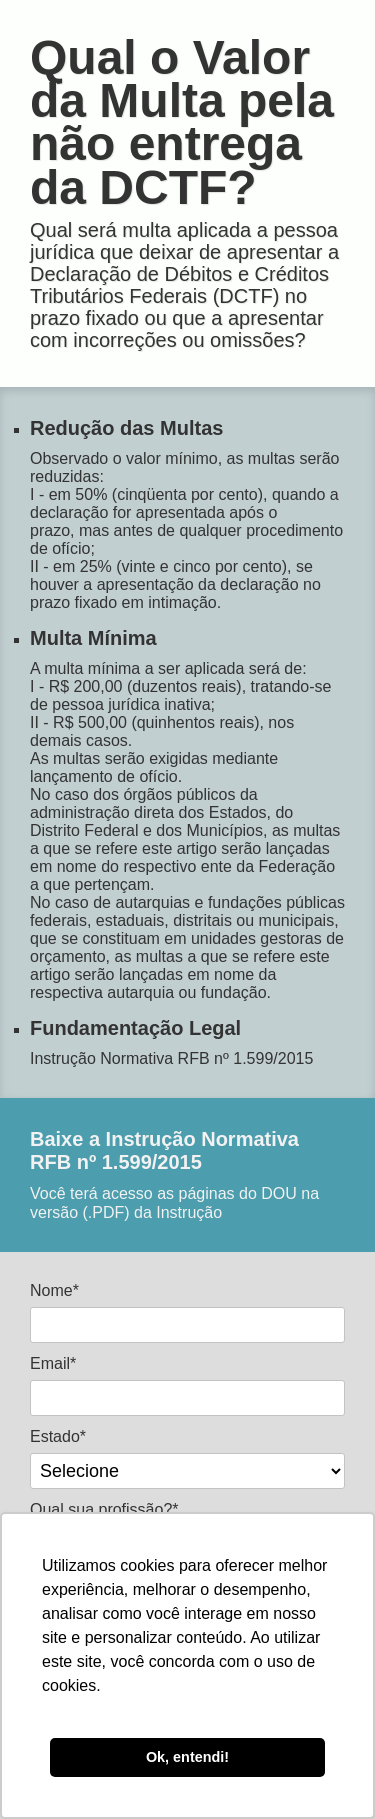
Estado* (58, 1436)
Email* (53, 1363)
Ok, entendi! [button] (187, 1757)
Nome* (54, 1290)
